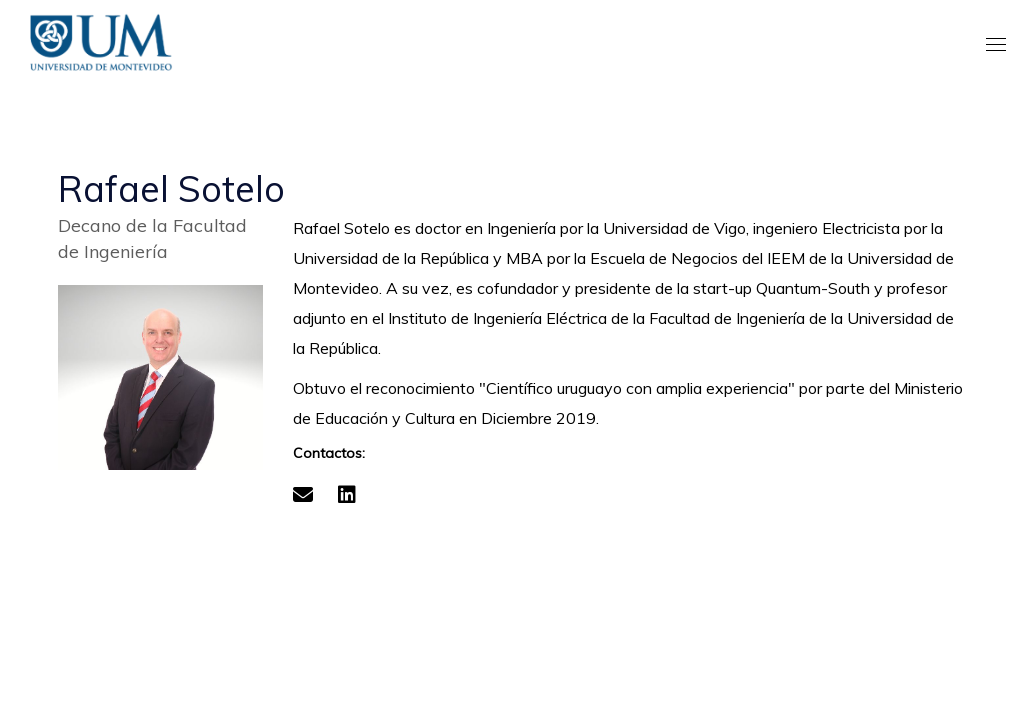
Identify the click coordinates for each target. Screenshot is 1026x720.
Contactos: (329, 453)
